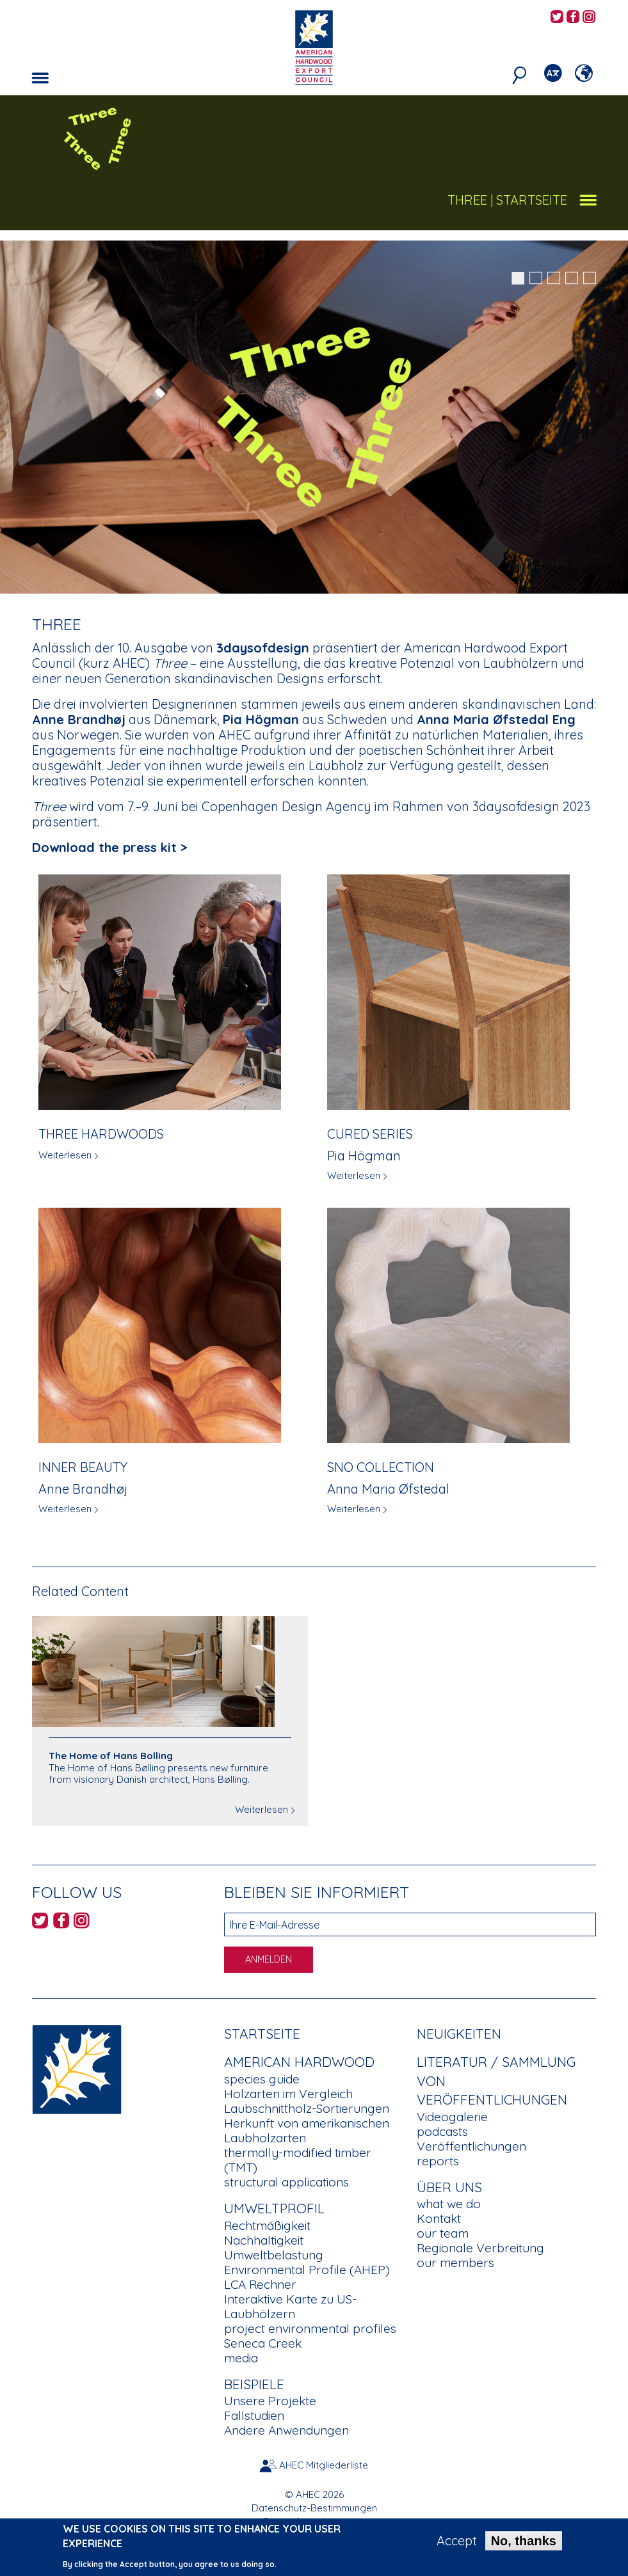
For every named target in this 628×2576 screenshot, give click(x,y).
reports (438, 2161)
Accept (457, 2542)
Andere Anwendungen (286, 2430)
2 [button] (536, 278)
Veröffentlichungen (471, 2146)
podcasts (442, 2131)
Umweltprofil (274, 2208)
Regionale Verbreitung (480, 2248)
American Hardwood (299, 2061)
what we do (449, 2203)
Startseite (262, 2033)
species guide (262, 2079)
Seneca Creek (263, 2343)
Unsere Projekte (270, 2400)
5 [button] (589, 278)
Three (467, 200)
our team (443, 2233)
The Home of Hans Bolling (111, 1756)
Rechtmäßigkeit (267, 2225)
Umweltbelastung (273, 2255)
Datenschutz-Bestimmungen (314, 2508)
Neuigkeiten (459, 2033)
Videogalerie (452, 2116)
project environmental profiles (310, 2328)
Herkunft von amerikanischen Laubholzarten (306, 2130)
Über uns (449, 2187)
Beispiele (254, 2384)
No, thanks (523, 2543)
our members (455, 2262)
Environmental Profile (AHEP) (307, 2269)
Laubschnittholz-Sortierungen (306, 2108)
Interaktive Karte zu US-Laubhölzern (290, 2306)
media (241, 2358)
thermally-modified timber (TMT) (297, 2160)
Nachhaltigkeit (263, 2240)
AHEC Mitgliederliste (323, 2465)
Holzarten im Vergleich (288, 2093)
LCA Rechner (260, 2284)
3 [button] (554, 278)
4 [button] (571, 278)
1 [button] (518, 278)
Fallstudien (254, 2415)
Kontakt (439, 2218)
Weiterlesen (65, 1155)
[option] (314, 417)
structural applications (286, 2182)
